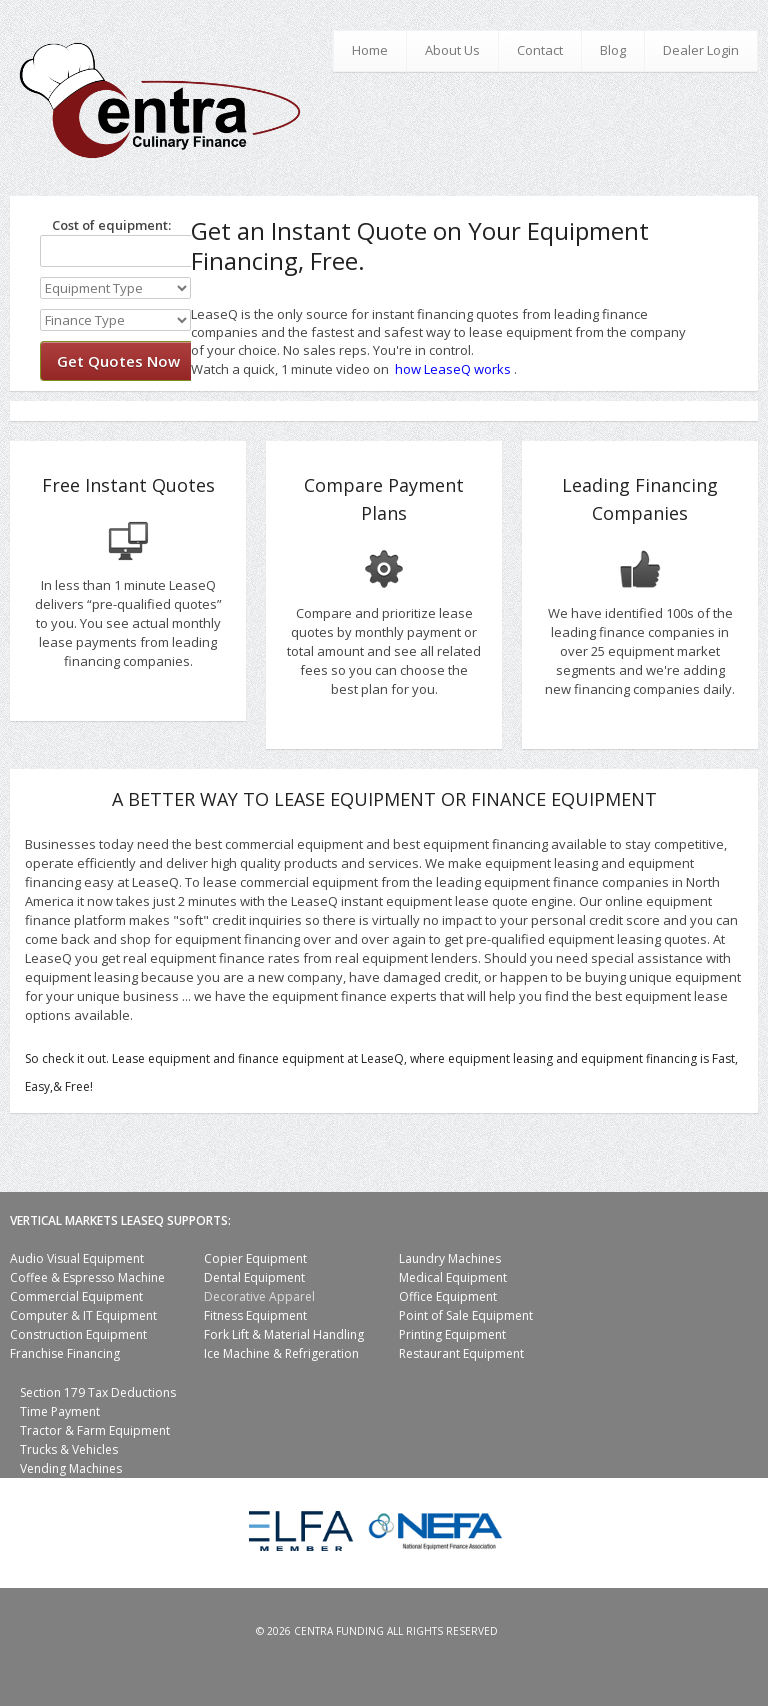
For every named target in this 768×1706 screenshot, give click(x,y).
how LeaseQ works (453, 369)
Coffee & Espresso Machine (87, 1277)
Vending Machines (71, 1468)
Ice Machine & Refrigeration (281, 1353)
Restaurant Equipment (461, 1353)
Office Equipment (448, 1296)
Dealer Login (701, 50)
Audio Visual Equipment (77, 1258)
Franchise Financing (65, 1353)
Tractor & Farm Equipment (95, 1430)
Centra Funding (339, 1631)
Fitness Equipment (255, 1315)
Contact (540, 50)
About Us (452, 50)
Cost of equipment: (105, 225)
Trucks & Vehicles (69, 1449)
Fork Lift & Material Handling (284, 1334)
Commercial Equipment (76, 1296)
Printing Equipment (452, 1334)
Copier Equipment (255, 1258)
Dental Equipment (254, 1277)
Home (370, 50)
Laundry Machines (450, 1258)
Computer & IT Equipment (83, 1315)
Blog (613, 50)
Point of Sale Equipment (466, 1315)
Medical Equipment (453, 1277)
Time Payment (60, 1411)
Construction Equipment (78, 1334)
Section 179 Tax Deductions (98, 1392)
